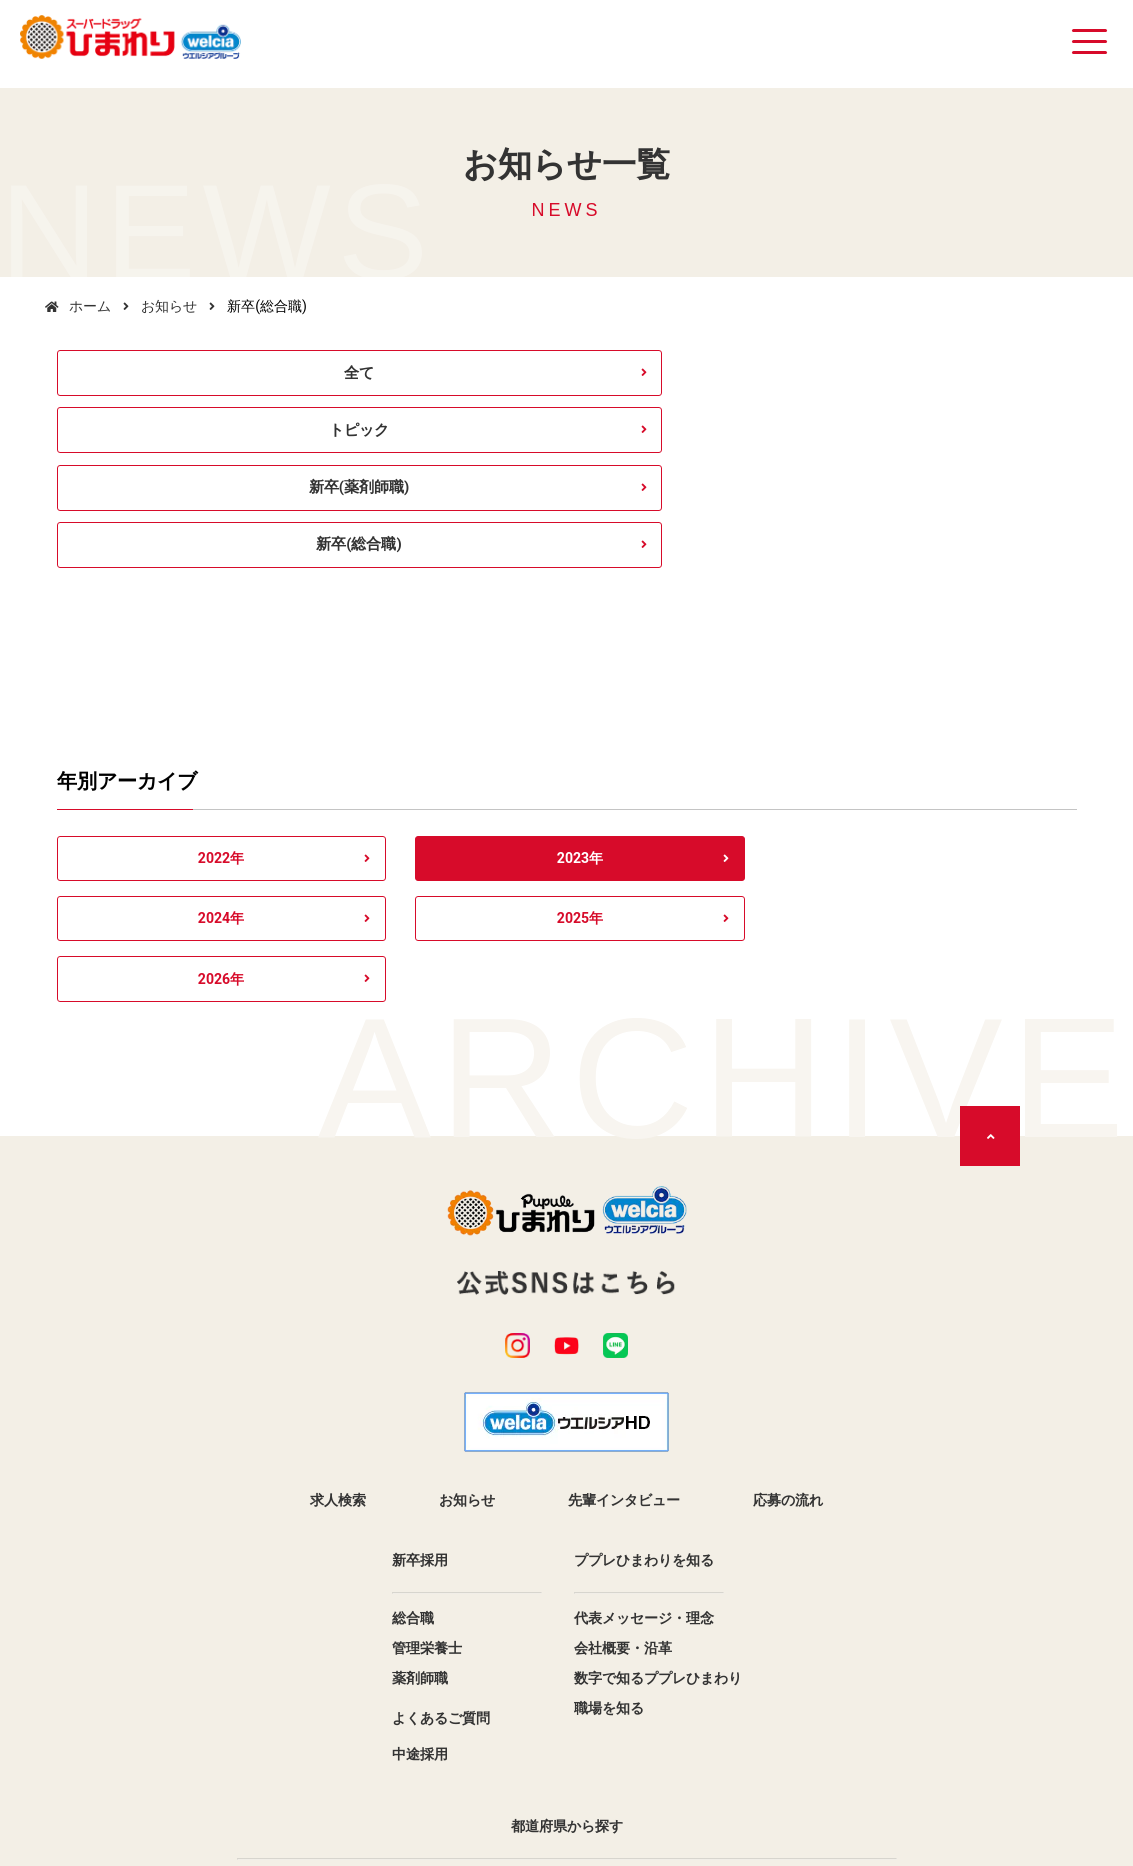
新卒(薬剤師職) (696, 376)
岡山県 (732, 1643)
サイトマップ (623, 1761)
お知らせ (169, 306)
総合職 (413, 1347)
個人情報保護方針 (487, 1761)
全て (176, 376)
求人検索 (338, 1229)
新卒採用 (420, 1289)
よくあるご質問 (441, 1447)
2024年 (566, 702)
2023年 (358, 702)
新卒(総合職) (956, 376)
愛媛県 (732, 1703)
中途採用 (420, 1483)
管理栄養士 (427, 1377)
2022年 (150, 702)
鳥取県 (732, 1613)
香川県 (402, 1703)
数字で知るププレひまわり (658, 1407)
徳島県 (732, 1673)
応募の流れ (788, 1229)
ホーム (90, 306)
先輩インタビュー (624, 1229)
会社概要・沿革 (623, 1377)
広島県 (402, 1673)
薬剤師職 (420, 1407)
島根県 (402, 1643)
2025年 (774, 702)
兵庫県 (402, 1613)
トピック (436, 376)
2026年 (982, 702)
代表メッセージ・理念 (644, 1347)
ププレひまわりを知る (644, 1289)
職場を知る (609, 1437)
